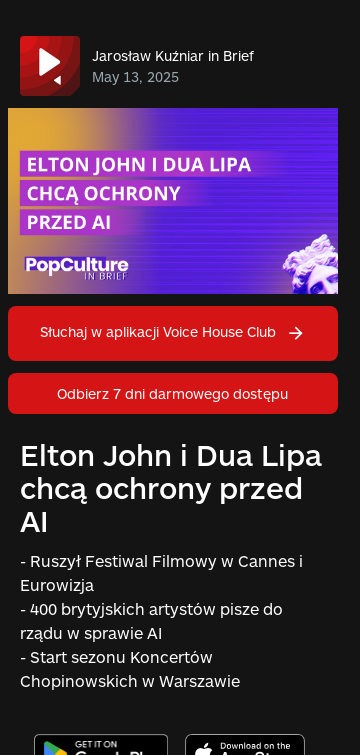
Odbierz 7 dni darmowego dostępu (172, 393)
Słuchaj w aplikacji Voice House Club (173, 331)
